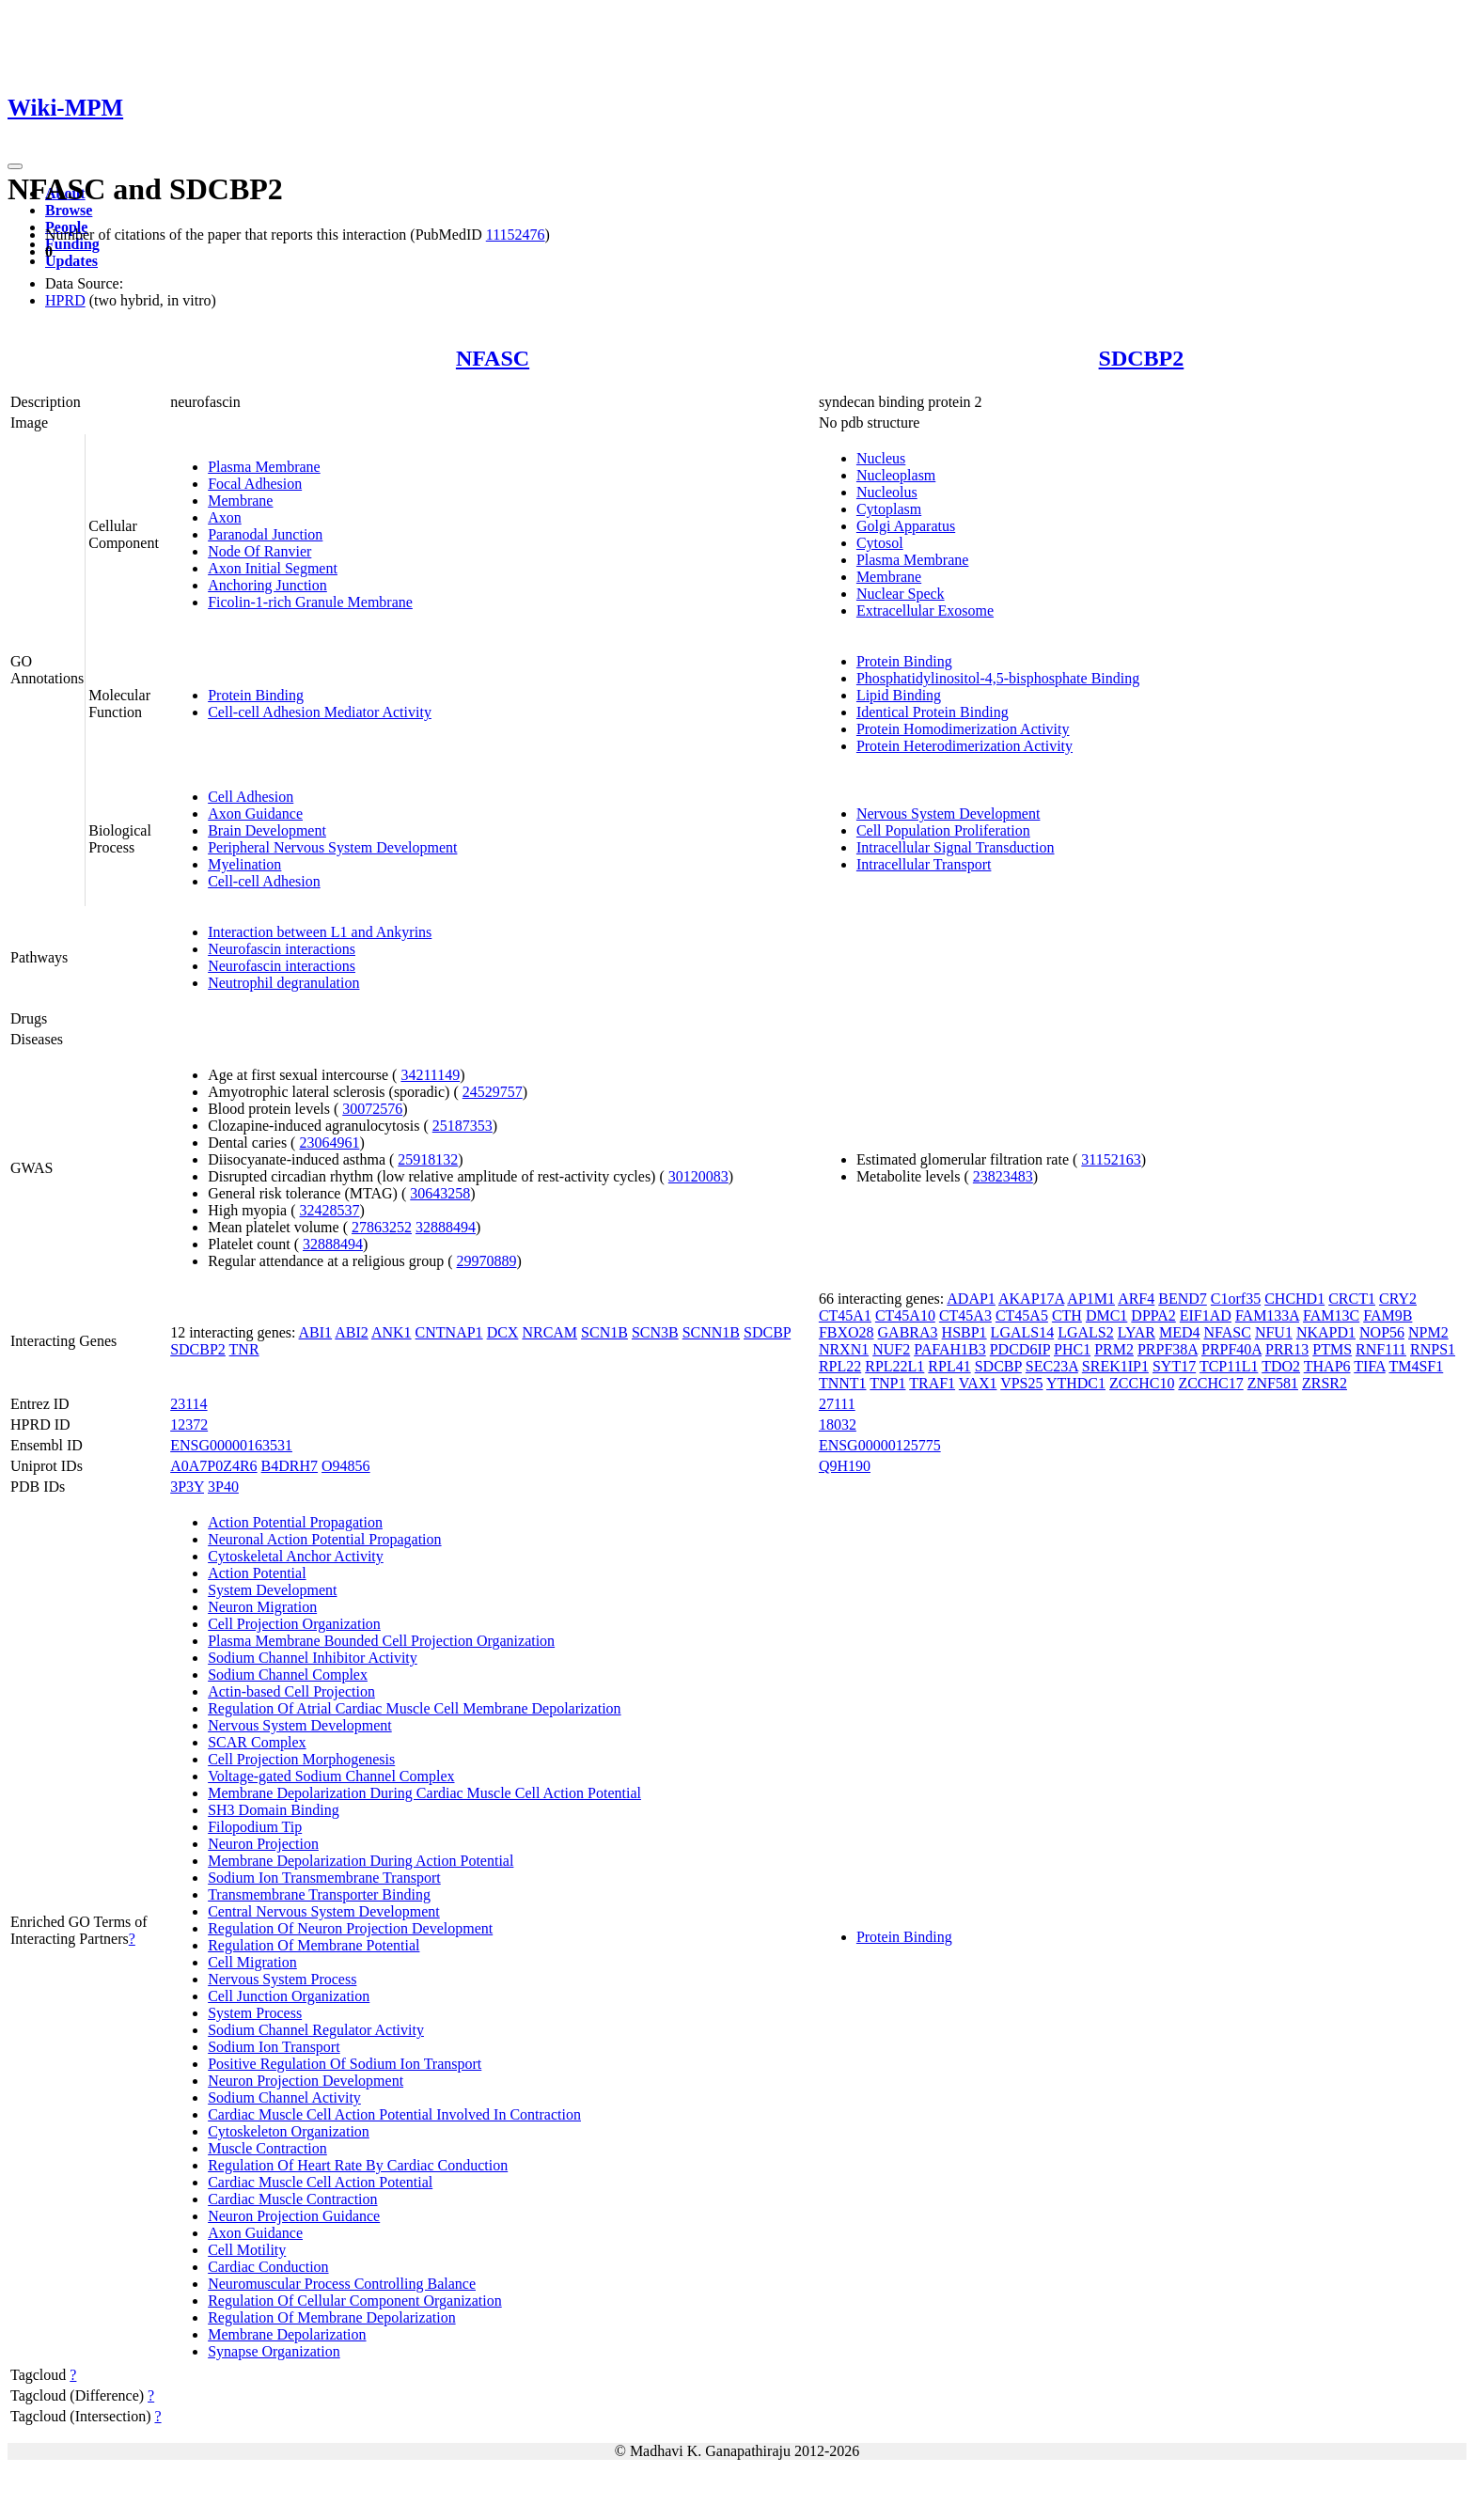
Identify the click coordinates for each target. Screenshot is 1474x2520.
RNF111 (1381, 1349)
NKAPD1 (1326, 1332)
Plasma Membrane (264, 467)
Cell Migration (252, 1962)
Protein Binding (256, 695)
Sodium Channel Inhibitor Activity (312, 1658)
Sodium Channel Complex (288, 1675)
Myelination (244, 864)
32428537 (329, 1210)
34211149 (430, 1075)
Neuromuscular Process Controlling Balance (342, 2284)
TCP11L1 (1229, 1366)
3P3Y (187, 1487)
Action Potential (257, 1573)
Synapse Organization (274, 2351)
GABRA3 (908, 1332)
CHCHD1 (1294, 1299)
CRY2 (1398, 1299)
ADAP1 (971, 1299)
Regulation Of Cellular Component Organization (355, 2301)
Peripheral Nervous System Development (332, 847)
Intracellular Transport (924, 864)
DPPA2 (1153, 1315)
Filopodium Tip (255, 1827)
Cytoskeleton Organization (288, 2131)
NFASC (492, 358)
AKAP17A (1031, 1299)
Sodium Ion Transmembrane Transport (324, 1878)
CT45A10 (905, 1315)
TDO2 (1281, 1366)
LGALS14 (1023, 1332)
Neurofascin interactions (281, 949)
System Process (255, 2013)
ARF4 (1136, 1299)
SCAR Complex (257, 1742)
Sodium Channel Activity (284, 2097)
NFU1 (1274, 1332)
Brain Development (267, 830)
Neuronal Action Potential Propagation (324, 1539)
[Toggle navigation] (15, 166)
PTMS (1332, 1349)
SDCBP (767, 1332)
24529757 (493, 1092)
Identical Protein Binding (932, 712)
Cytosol (879, 543)
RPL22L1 (894, 1366)
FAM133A (1267, 1315)
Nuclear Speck (900, 594)
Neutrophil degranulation (283, 983)
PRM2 (1114, 1349)
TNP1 (887, 1383)
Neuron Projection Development (305, 2081)
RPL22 (840, 1366)
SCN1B (604, 1332)
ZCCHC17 (1210, 1383)
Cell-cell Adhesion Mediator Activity (319, 712)
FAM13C (1331, 1315)
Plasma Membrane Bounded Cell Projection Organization (381, 1641)
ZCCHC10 (1141, 1383)
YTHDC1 (1076, 1383)
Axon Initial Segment (272, 568)
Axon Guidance (255, 814)
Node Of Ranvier (259, 551)
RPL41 (949, 1366)
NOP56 (1381, 1332)
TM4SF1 (1415, 1366)
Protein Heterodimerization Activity (964, 746)
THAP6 (1327, 1366)
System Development (272, 1590)
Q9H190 (844, 1466)
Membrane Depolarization (287, 2334)
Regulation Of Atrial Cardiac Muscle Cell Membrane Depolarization (414, 1708)
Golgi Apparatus (905, 526)
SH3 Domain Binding (273, 1810)
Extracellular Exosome (925, 610)
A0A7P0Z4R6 (213, 1466)
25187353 (462, 1126)
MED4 (1179, 1332)
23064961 (329, 1142)
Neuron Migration (262, 1607)
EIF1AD (1205, 1315)
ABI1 (316, 1332)
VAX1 (978, 1383)
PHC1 (1072, 1349)
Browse (68, 210)
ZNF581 (1272, 1383)
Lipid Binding (898, 695)
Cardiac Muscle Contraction (292, 2199)
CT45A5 (1022, 1315)
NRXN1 (844, 1349)
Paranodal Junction (265, 534)
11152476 (515, 235)
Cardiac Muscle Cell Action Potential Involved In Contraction (394, 2114)
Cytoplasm (888, 509)
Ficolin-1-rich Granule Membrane (310, 602)
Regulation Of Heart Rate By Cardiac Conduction (358, 2165)
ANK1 (391, 1332)
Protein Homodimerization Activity (963, 729)
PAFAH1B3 (949, 1349)
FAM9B (1387, 1315)
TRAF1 (932, 1383)
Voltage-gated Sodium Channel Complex (331, 1776)
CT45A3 (965, 1315)
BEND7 (1182, 1299)
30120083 (698, 1176)
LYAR (1136, 1332)
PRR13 (1287, 1349)
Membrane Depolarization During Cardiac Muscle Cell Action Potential (424, 1793)
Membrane (240, 501)
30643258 (440, 1193)
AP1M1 (1091, 1299)
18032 (837, 1424)
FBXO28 (846, 1332)
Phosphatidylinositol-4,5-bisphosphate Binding (997, 678)
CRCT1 (1351, 1299)
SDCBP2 (1141, 358)
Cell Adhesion (250, 797)
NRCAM (549, 1332)
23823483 (1003, 1176)
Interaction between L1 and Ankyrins (319, 932)
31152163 (1110, 1159)
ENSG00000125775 (880, 1445)
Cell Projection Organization (294, 1624)
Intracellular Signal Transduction (955, 847)
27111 (837, 1404)
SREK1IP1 (1115, 1366)
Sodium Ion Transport (273, 2047)
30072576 (372, 1109)
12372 (189, 1424)
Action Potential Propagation (295, 1522)
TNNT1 (843, 1383)
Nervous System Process (282, 1979)
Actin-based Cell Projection (291, 1691)
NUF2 (891, 1349)
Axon (225, 517)
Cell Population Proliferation (943, 830)
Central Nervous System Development (324, 1911)
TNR (244, 1349)
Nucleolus (886, 492)
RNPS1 (1432, 1349)
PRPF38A (1167, 1349)
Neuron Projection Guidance (294, 2216)
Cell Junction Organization (288, 1996)
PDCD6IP (1020, 1349)
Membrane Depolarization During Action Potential (360, 1861)
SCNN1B (711, 1332)
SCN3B (655, 1332)
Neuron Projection (263, 1844)
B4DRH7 (289, 1466)
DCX (503, 1332)
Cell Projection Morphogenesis (301, 1759)
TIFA (1369, 1366)
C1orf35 (1236, 1299)
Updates (71, 261)
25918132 (428, 1159)
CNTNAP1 (449, 1332)
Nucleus (880, 458)
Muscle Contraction (267, 2148)
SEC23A (1052, 1366)
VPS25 (1021, 1383)
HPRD (65, 300)
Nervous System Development (948, 814)
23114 (188, 1404)
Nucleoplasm (895, 475)
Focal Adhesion (255, 484)
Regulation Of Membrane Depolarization (331, 2317)
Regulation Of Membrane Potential (313, 1945)
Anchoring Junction (267, 585)
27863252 (382, 1227)
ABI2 (351, 1332)
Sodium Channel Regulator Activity (316, 2030)
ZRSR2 (1324, 1383)
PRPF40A (1231, 1349)
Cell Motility (247, 2250)
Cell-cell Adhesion (264, 881)
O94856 (345, 1466)
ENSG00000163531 (231, 1445)
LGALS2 (1086, 1332)
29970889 (487, 1261)
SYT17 (1174, 1366)
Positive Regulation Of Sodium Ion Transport (344, 2064)
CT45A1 (845, 1315)
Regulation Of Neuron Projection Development (350, 1928)
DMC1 (1106, 1315)
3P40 (223, 1487)
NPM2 (1428, 1332)
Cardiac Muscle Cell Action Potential (320, 2182)
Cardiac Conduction (268, 2267)
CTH (1067, 1315)
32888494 (446, 1227)
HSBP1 (964, 1332)
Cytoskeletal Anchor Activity (296, 1556)
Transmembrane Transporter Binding (319, 1894)
